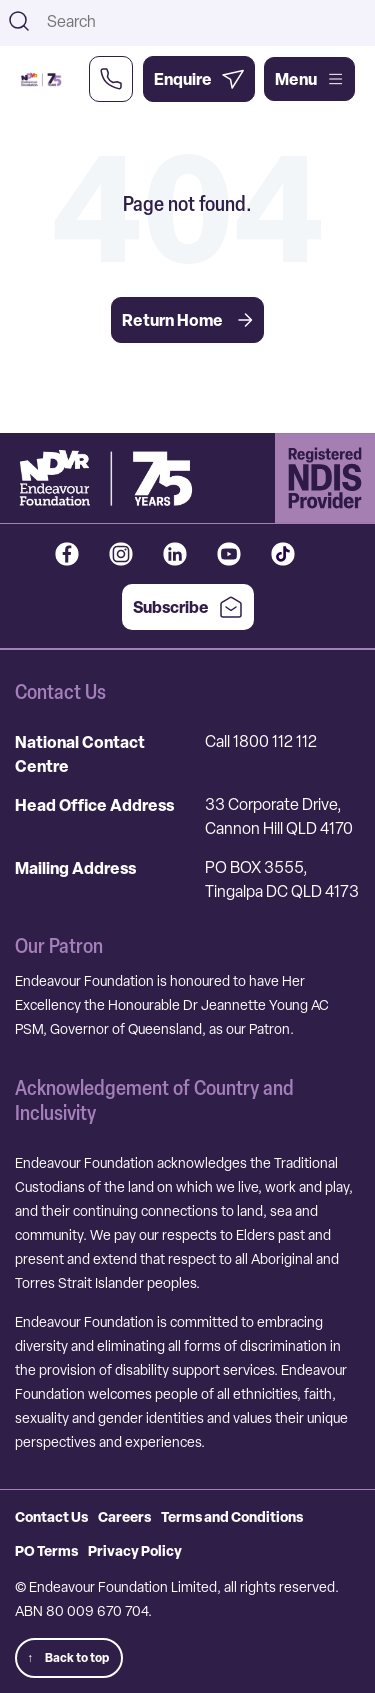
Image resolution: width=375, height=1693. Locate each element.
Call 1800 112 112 (261, 741)
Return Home (187, 319)
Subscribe (188, 607)
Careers (124, 1516)
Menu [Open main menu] (309, 79)
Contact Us (51, 1516)
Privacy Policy (135, 1550)
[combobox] (204, 21)
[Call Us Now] (111, 79)
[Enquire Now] (199, 79)
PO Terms (46, 1550)
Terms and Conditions (232, 1516)
